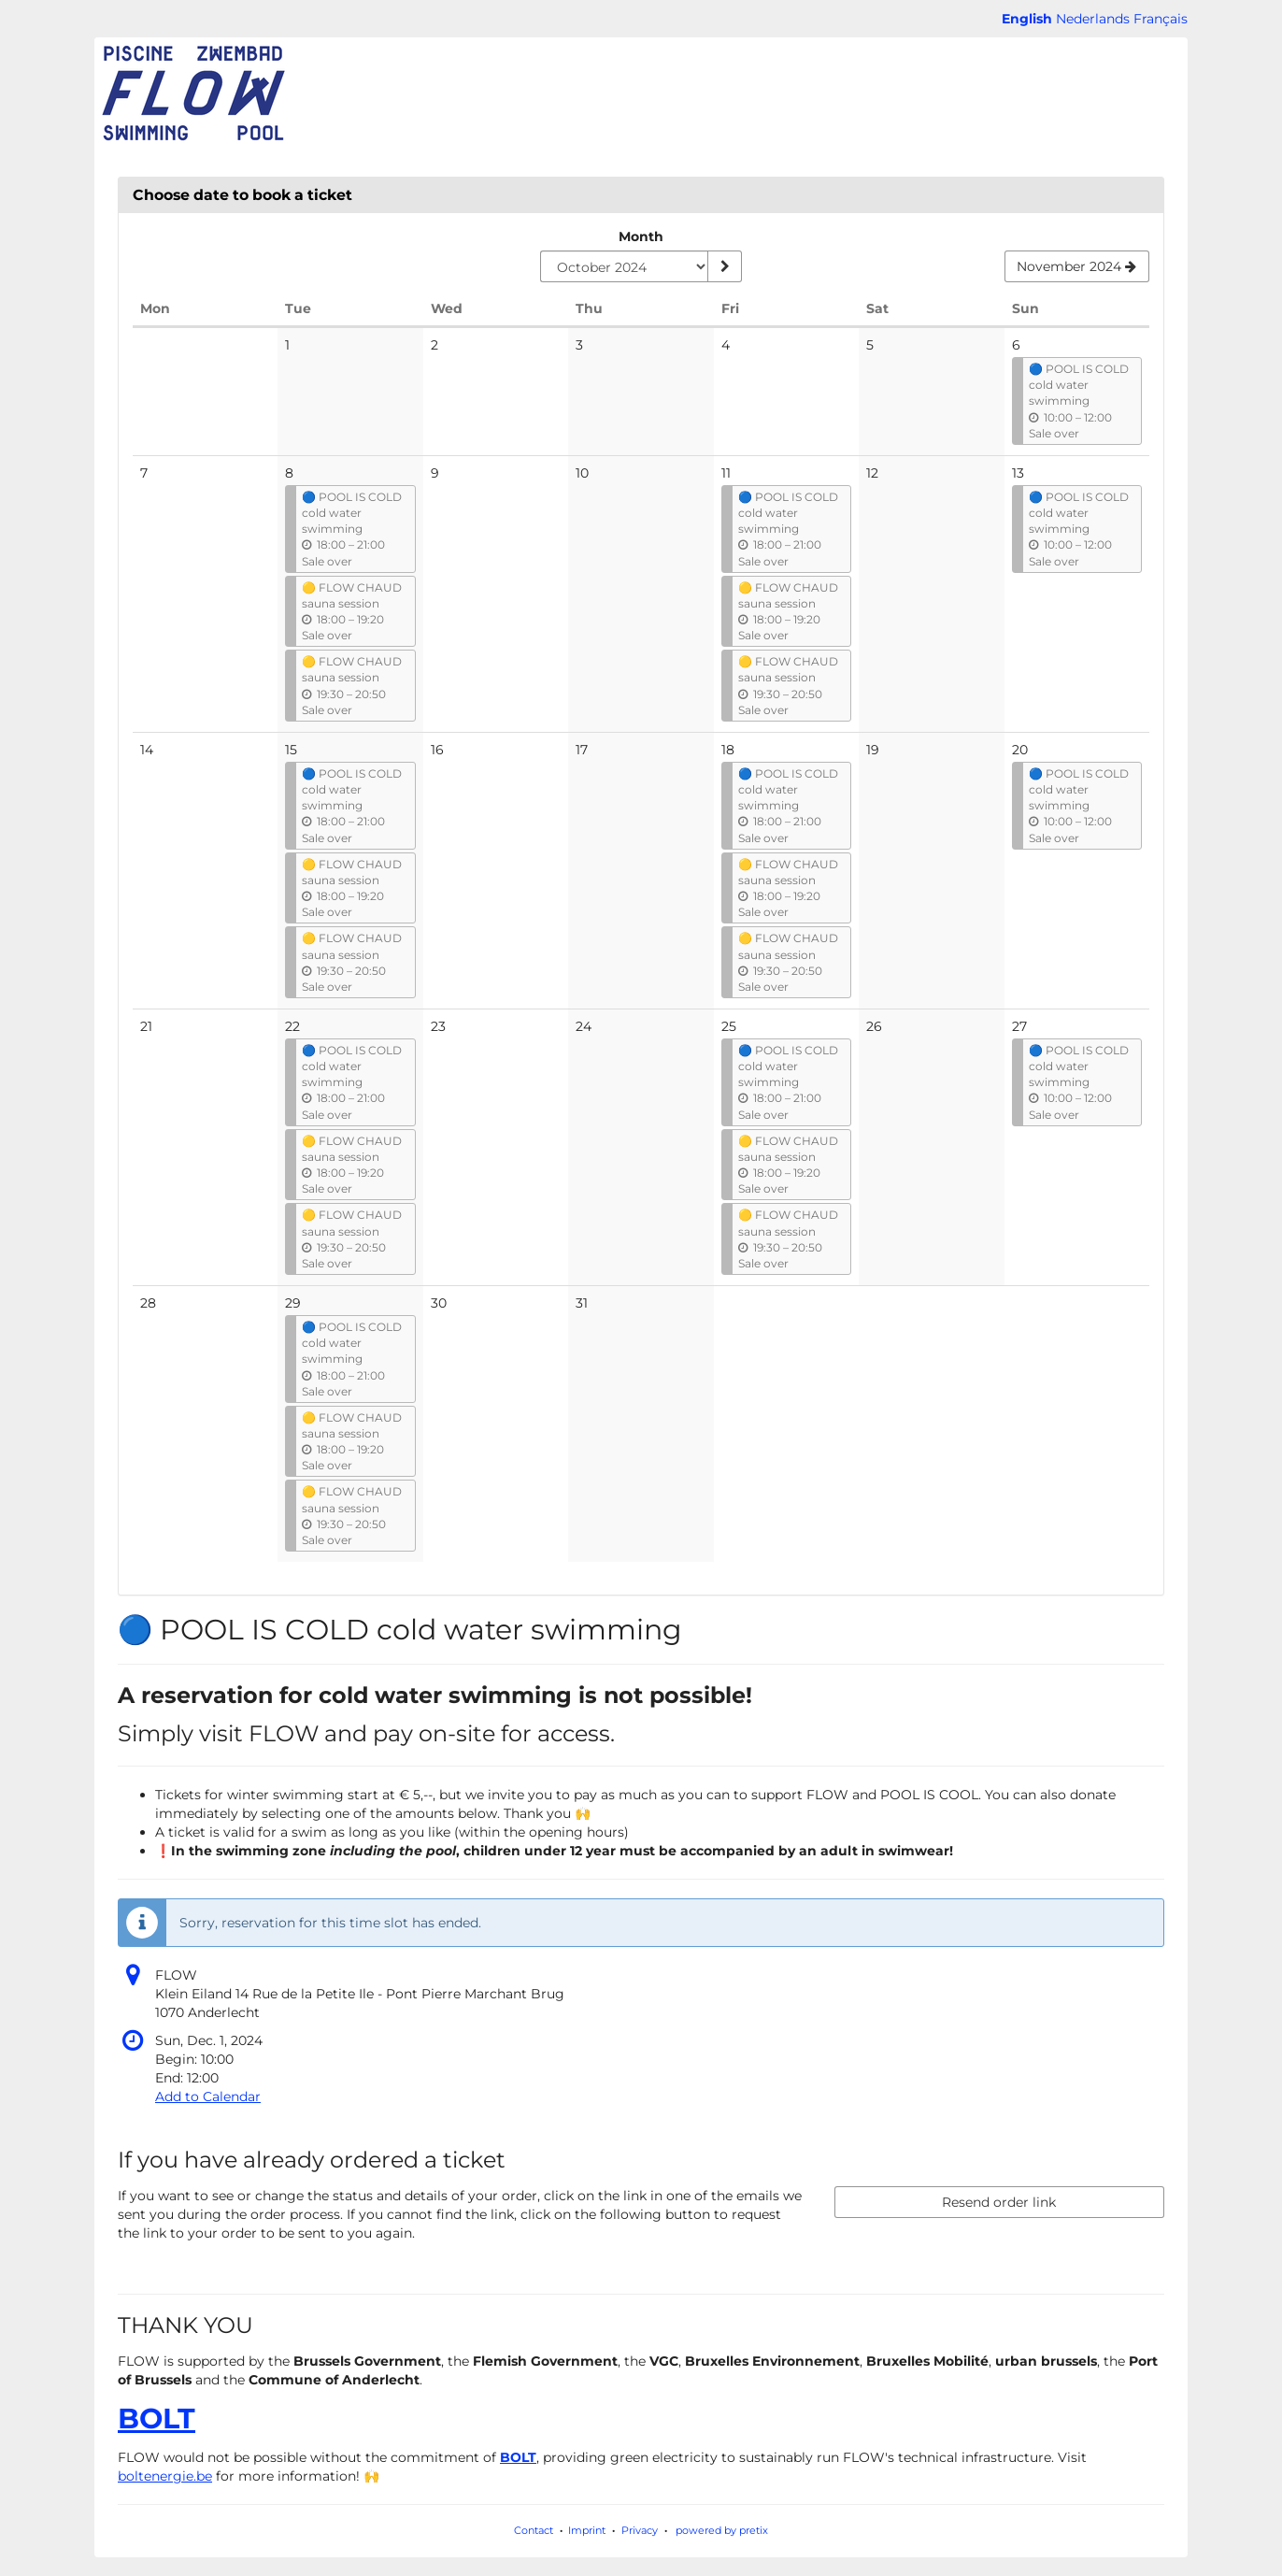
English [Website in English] (1027, 18)
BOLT (156, 2418)
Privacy (639, 2530)
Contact (533, 2530)
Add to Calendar (208, 2096)
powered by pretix (722, 2530)
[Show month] (724, 266)
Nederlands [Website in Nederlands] (1093, 18)
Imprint (586, 2530)
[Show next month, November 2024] (1076, 266)
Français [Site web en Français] (1160, 18)
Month (641, 236)
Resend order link (999, 2202)
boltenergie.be (165, 2476)
